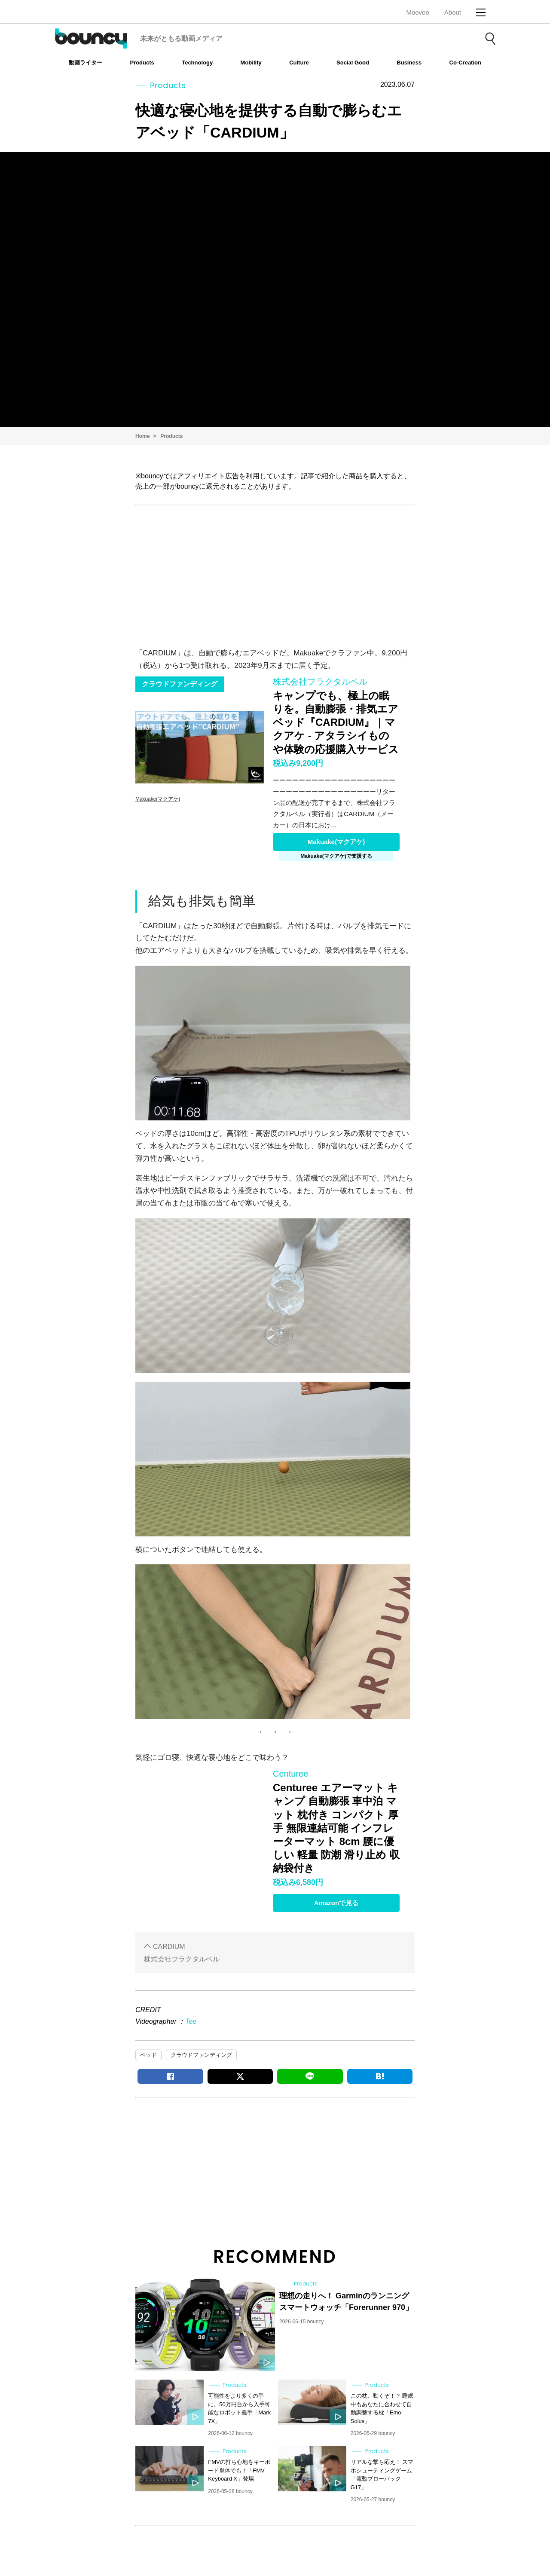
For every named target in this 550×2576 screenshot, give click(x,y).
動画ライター (85, 62)
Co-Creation (465, 62)
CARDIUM (169, 1946)
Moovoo (417, 12)
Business (409, 62)
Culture (299, 62)
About (452, 12)
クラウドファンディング (201, 2055)
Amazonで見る (336, 1902)
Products (142, 62)
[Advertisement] (275, 574)
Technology (197, 62)
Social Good (352, 62)
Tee (190, 2021)
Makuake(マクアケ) (336, 841)
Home (142, 436)
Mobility (251, 62)
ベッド (148, 2055)
